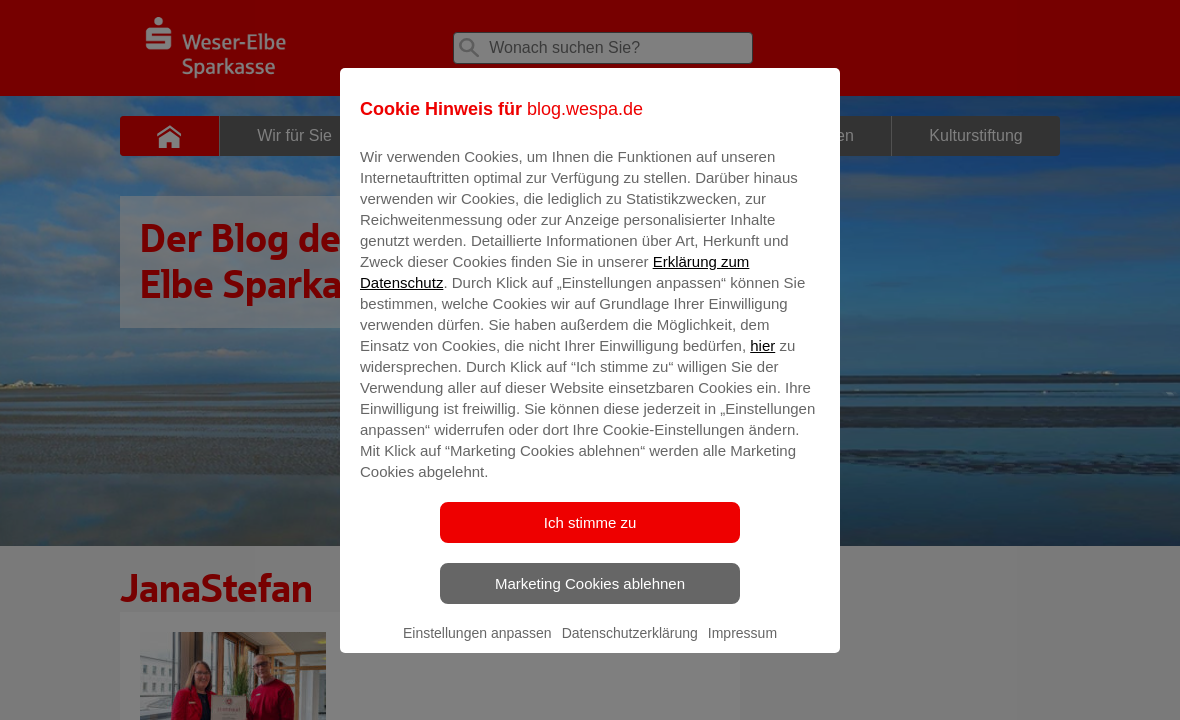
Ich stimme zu (590, 536)
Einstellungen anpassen (477, 647)
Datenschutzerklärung (630, 647)
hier (762, 359)
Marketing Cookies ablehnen (590, 597)
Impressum (742, 647)
